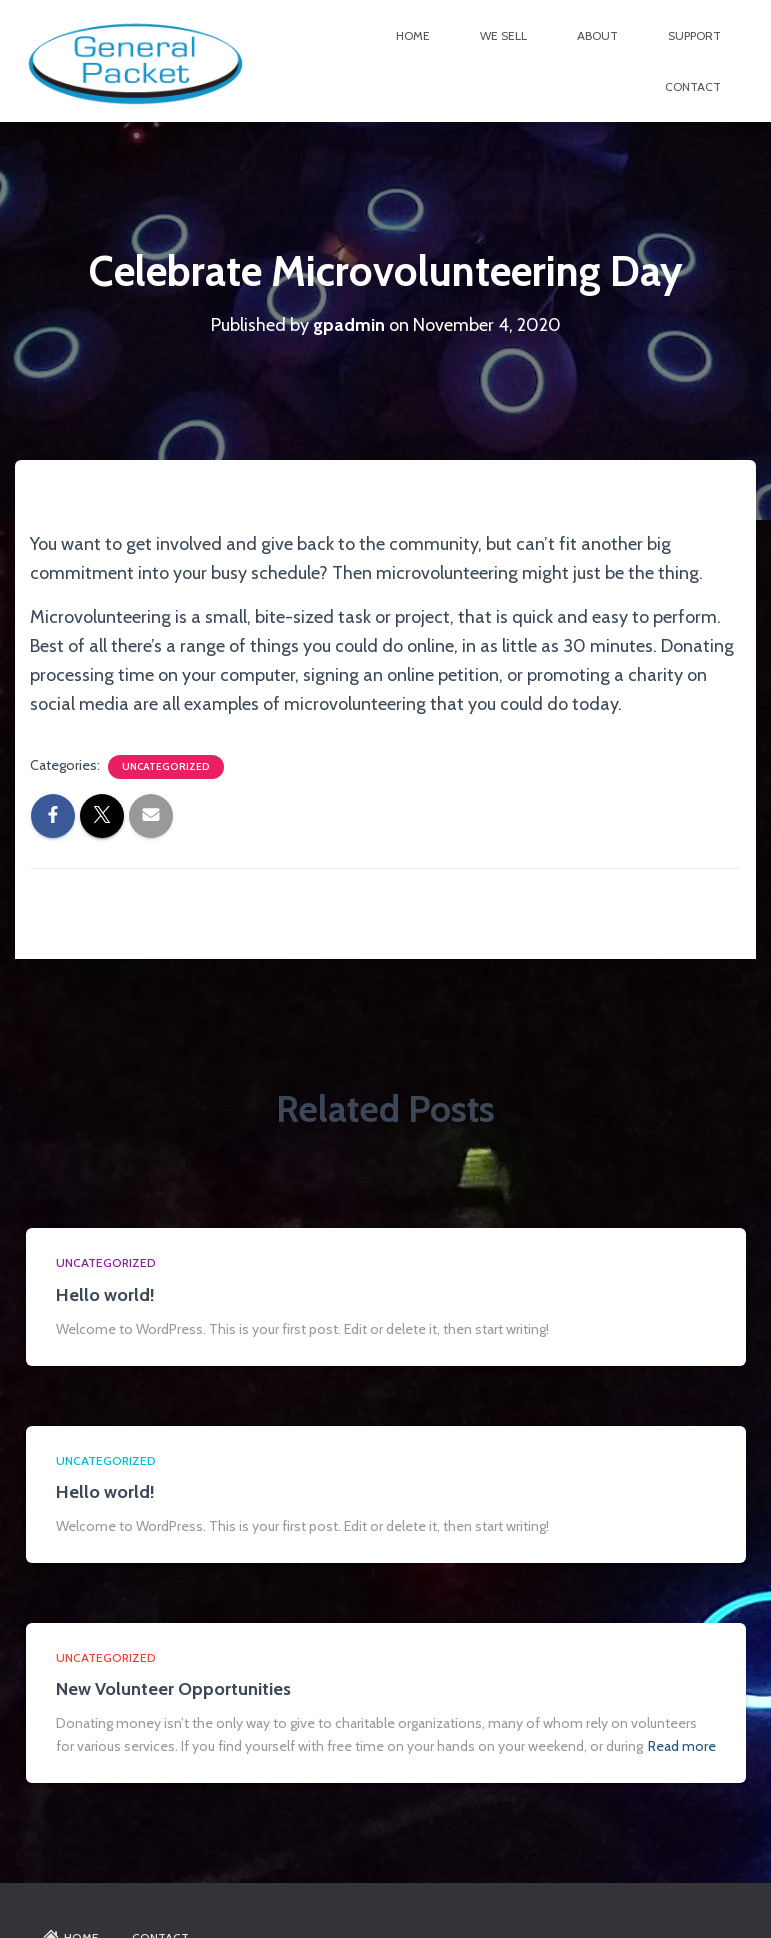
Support (694, 35)
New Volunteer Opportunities (173, 1689)
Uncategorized (166, 766)
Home (413, 35)
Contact (693, 86)
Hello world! (105, 1295)
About (597, 35)
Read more (682, 1746)
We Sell (503, 35)
